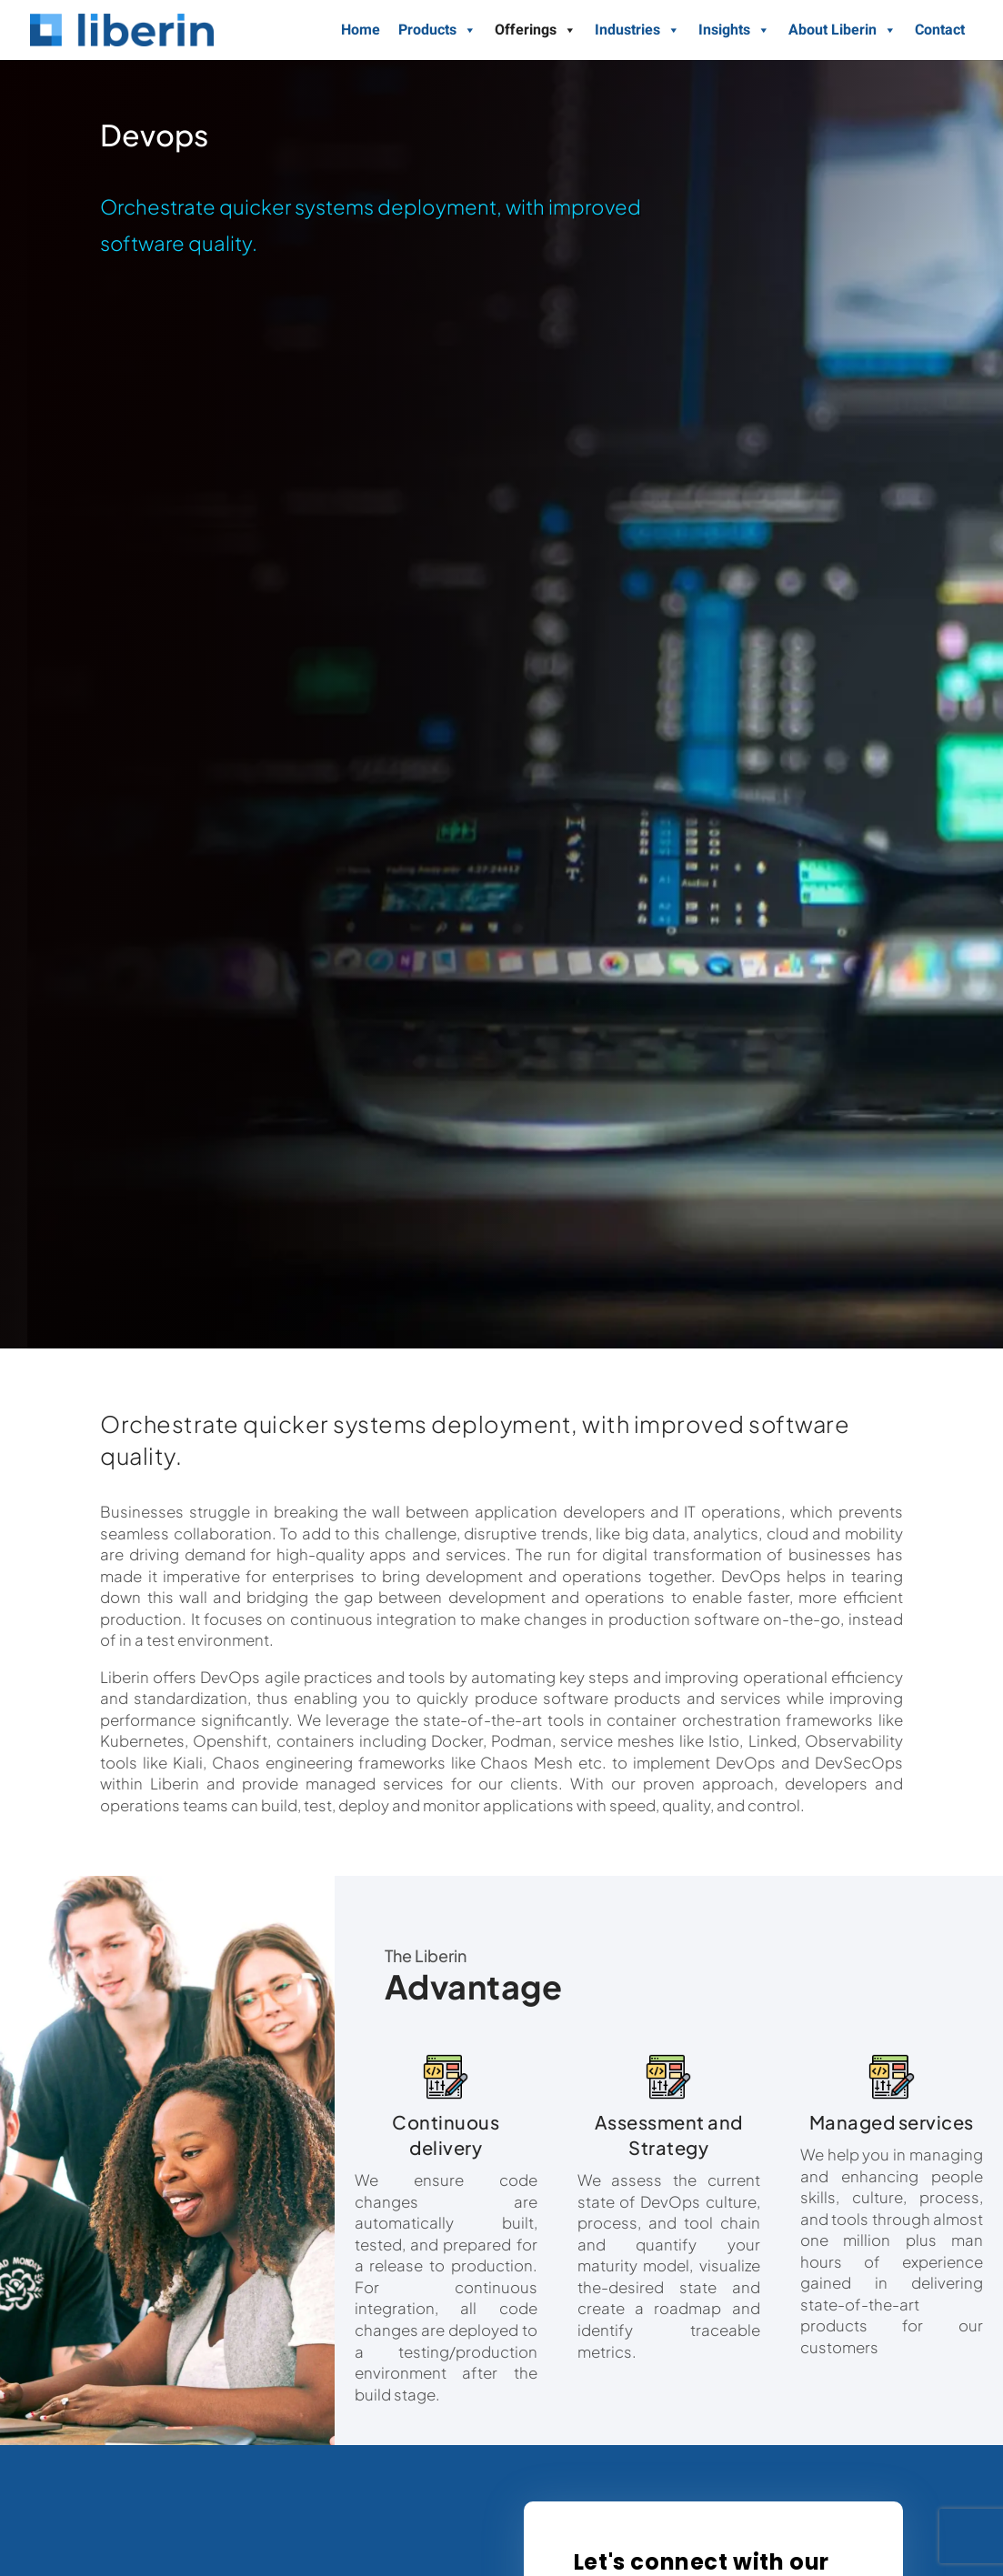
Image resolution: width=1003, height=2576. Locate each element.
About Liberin (842, 30)
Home (360, 30)
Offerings (536, 30)
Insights (734, 30)
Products (437, 30)
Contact (940, 30)
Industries (637, 30)
